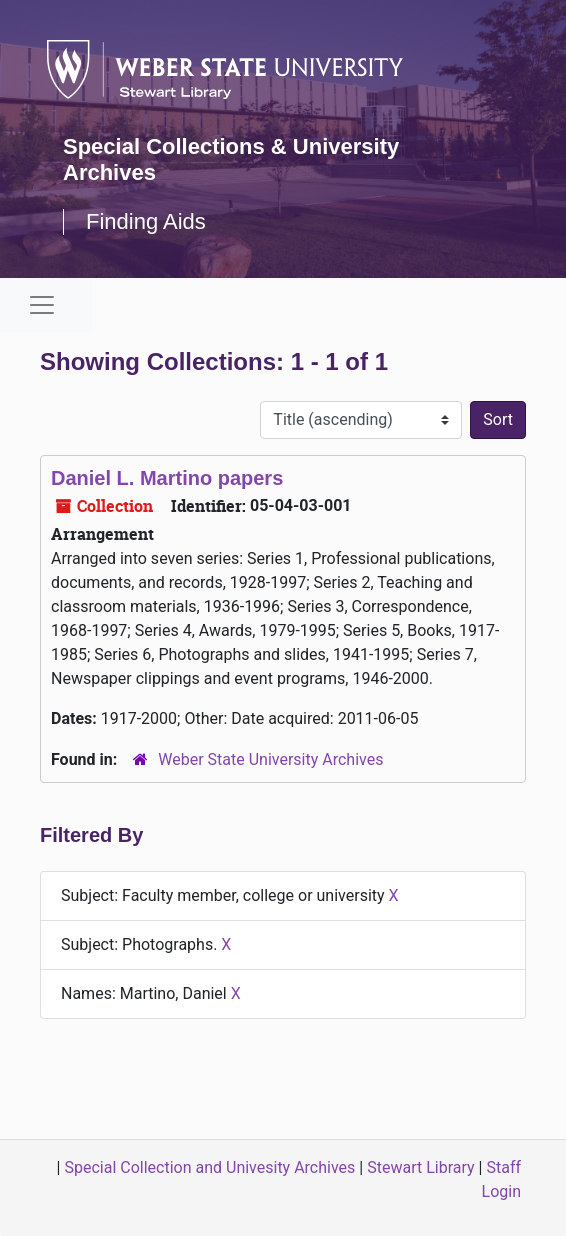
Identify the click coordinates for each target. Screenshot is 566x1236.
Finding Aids (146, 221)
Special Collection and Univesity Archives (209, 1167)
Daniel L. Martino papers (167, 478)
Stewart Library (420, 1167)
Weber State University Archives (270, 759)
